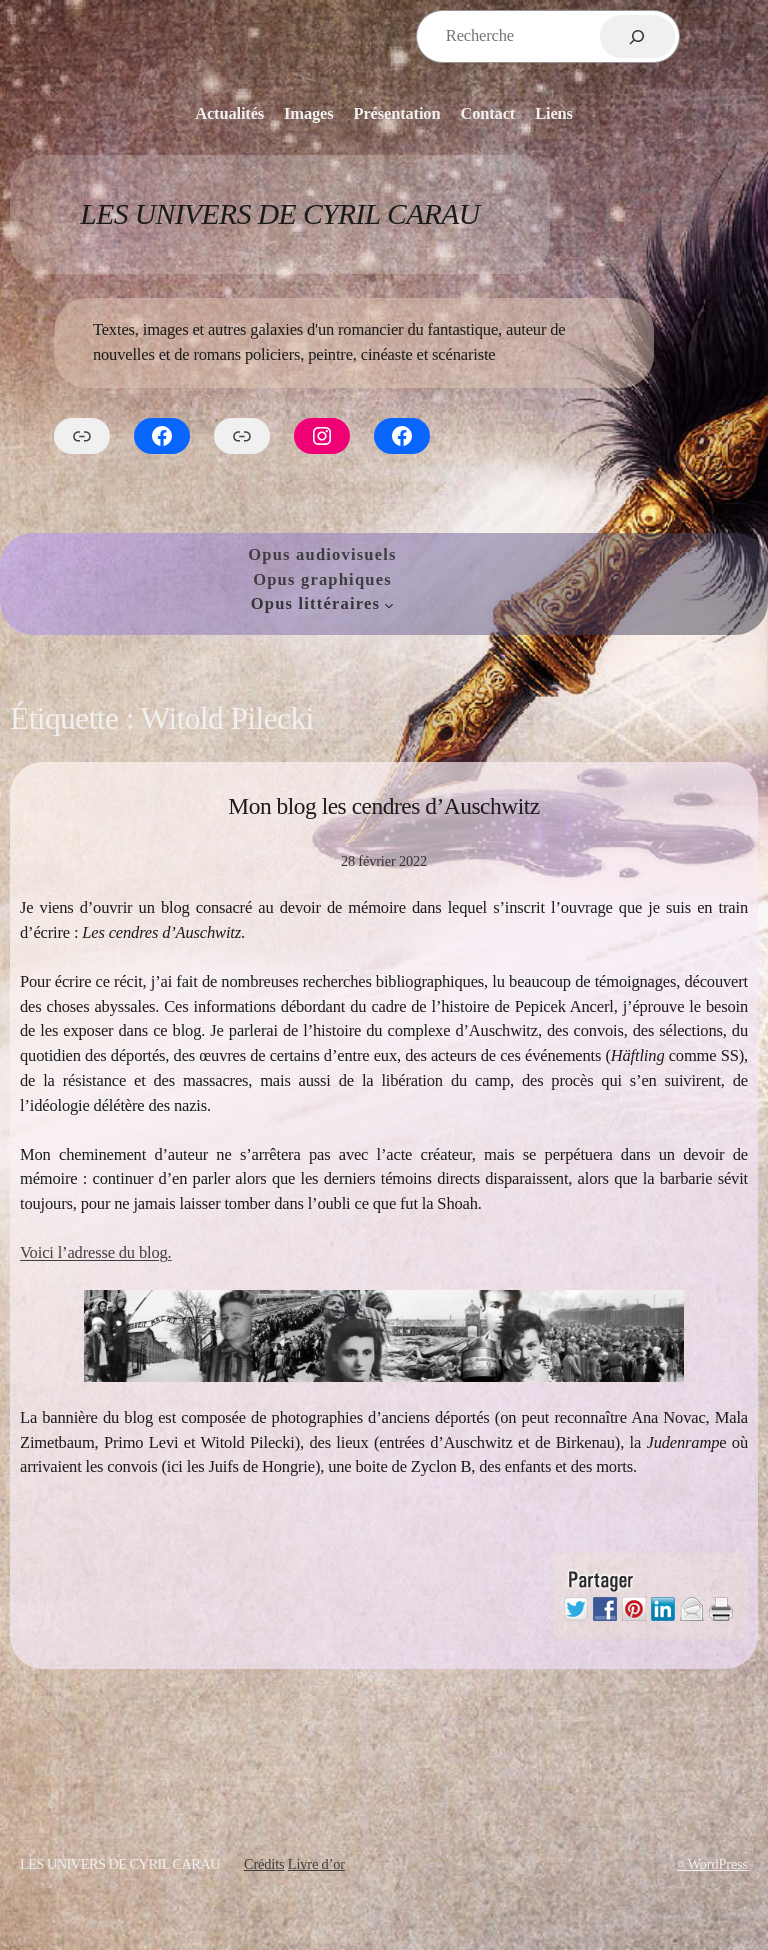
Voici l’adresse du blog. (96, 1252)
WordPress (717, 1864)
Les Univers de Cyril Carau (279, 214)
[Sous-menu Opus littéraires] (389, 605)
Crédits (264, 1864)
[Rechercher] (637, 36)
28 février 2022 (384, 861)
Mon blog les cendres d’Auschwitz (383, 806)
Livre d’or (316, 1864)
